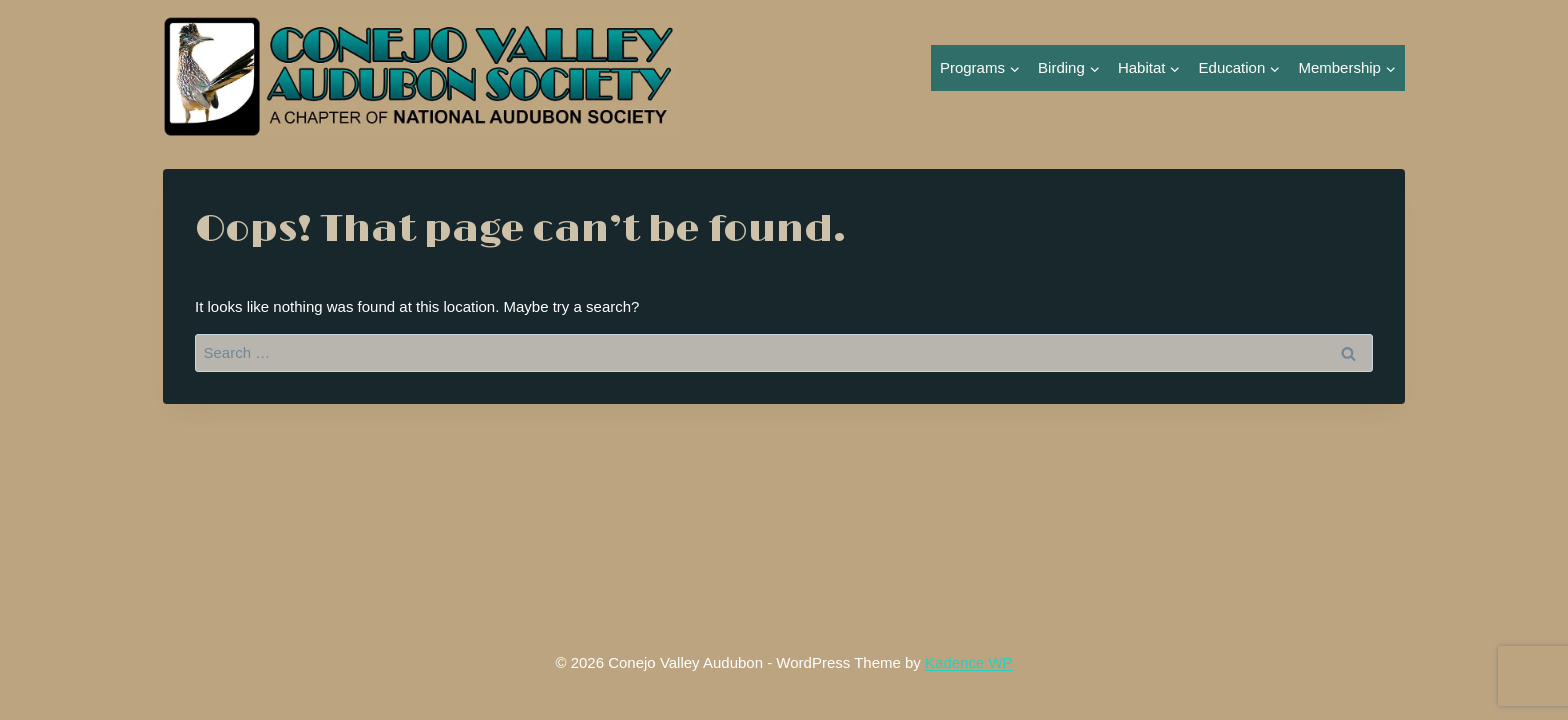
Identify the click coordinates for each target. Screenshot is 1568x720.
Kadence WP (969, 662)
